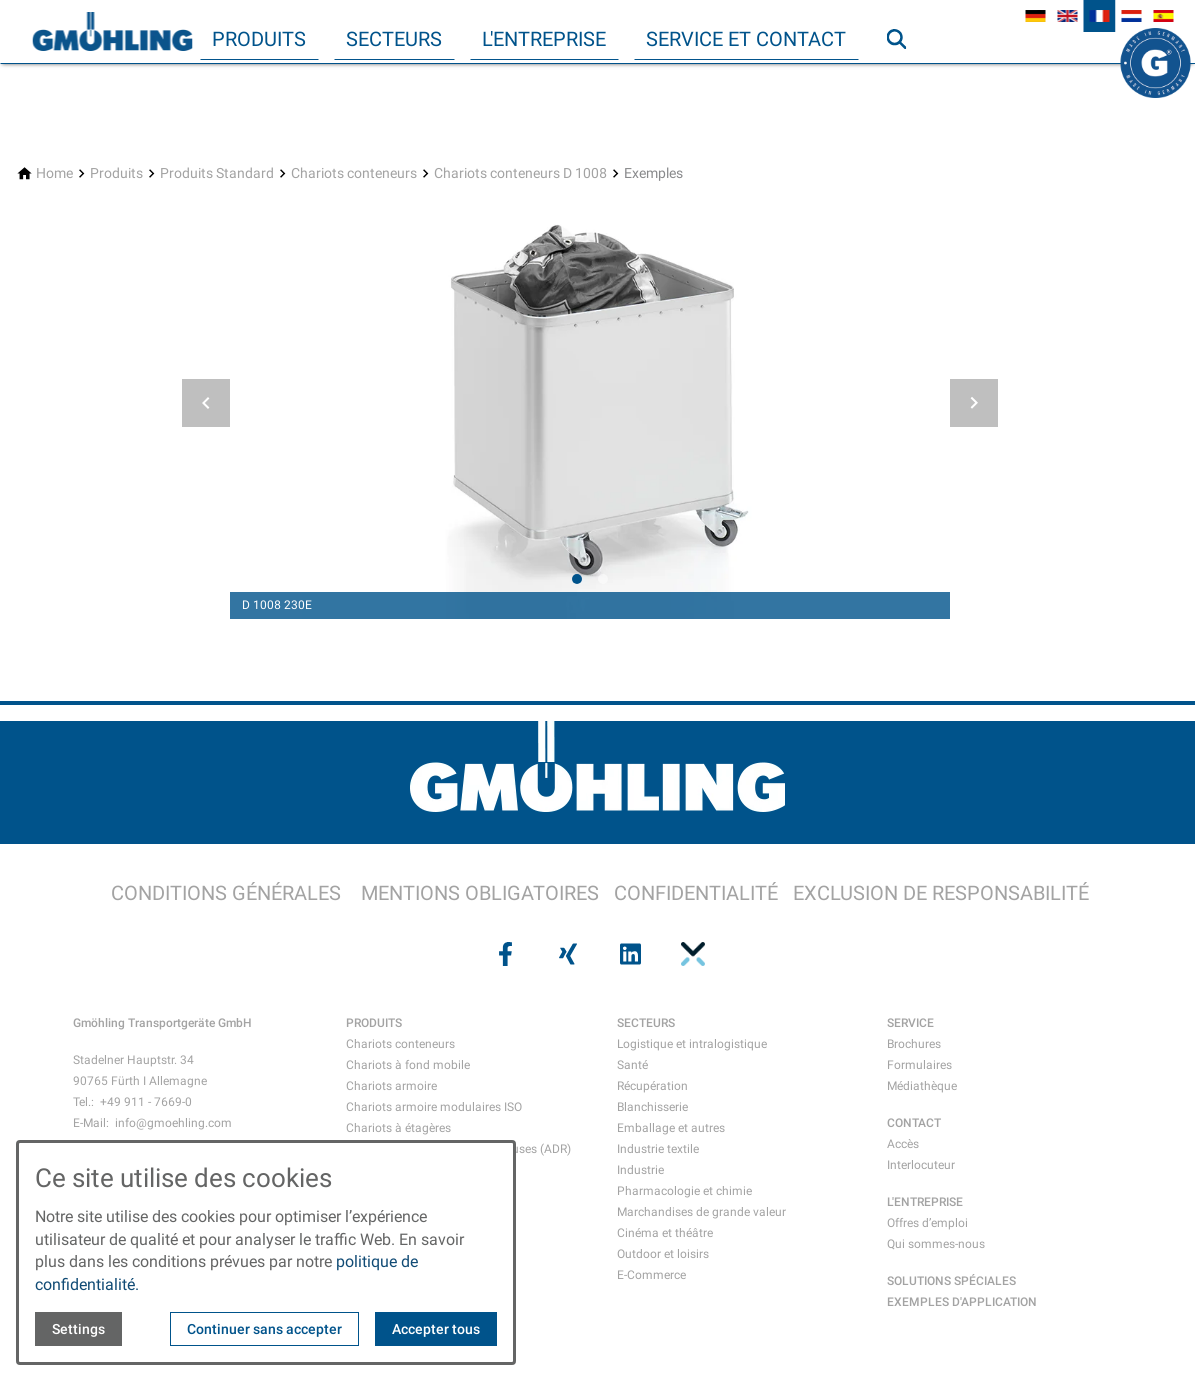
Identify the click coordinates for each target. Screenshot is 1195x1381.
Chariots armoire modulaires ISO (434, 1107)
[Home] (54, 173)
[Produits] (116, 173)
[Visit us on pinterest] (691, 954)
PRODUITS (374, 1023)
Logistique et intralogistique (692, 1044)
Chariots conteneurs (400, 1044)
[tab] (577, 579)
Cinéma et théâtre (665, 1233)
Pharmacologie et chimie (684, 1191)
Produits (259, 39)
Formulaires (919, 1065)
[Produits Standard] (217, 173)
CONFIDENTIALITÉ (696, 893)
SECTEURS (646, 1023)
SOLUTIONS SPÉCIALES (951, 1281)
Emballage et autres (671, 1128)
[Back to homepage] (112, 32)
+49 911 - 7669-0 (146, 1102)
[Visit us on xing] (566, 954)
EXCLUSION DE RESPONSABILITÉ (941, 893)
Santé (632, 1065)
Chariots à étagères (398, 1128)
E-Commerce (651, 1275)
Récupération (652, 1086)
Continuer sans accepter (264, 1329)
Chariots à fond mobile (408, 1065)
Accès (903, 1144)
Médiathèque (922, 1086)
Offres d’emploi (927, 1223)
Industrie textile (658, 1149)
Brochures (914, 1044)
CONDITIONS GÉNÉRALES (226, 893)
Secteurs (394, 39)
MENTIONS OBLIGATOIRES (480, 893)
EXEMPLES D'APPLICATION (962, 1302)
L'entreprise (544, 39)
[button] (206, 403)
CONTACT (914, 1123)
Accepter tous (436, 1329)
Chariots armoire (391, 1086)
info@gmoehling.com (173, 1123)
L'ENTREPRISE (925, 1202)
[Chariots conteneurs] (354, 173)
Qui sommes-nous (936, 1244)
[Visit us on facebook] (504, 954)
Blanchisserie (652, 1107)
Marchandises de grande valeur (701, 1212)
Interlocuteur (921, 1165)
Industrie (640, 1170)
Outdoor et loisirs (663, 1254)
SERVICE (910, 1023)
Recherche (905, 79)
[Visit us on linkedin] (629, 954)
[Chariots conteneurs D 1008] (520, 173)
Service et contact (746, 39)
